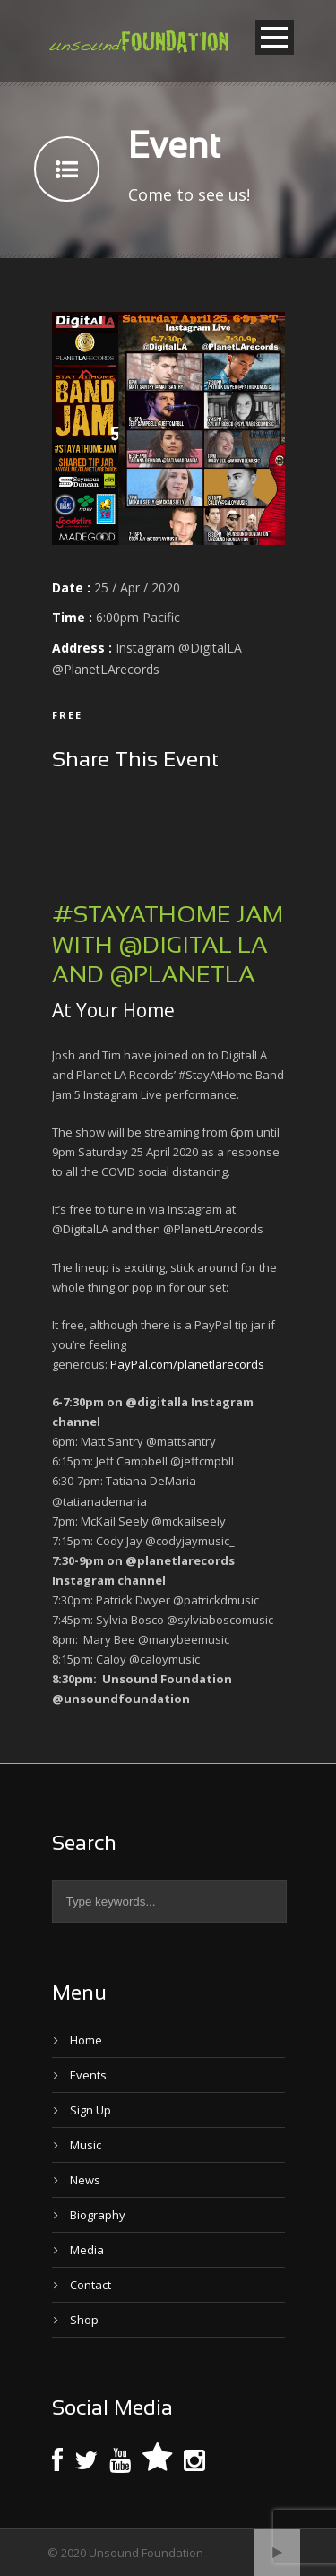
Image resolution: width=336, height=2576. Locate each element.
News (85, 2180)
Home (86, 2040)
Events (88, 2075)
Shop (84, 2320)
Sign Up (90, 2110)
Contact (90, 2285)
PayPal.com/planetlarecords (187, 1364)
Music (85, 2145)
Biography (97, 2215)
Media (87, 2250)
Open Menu (274, 37)
